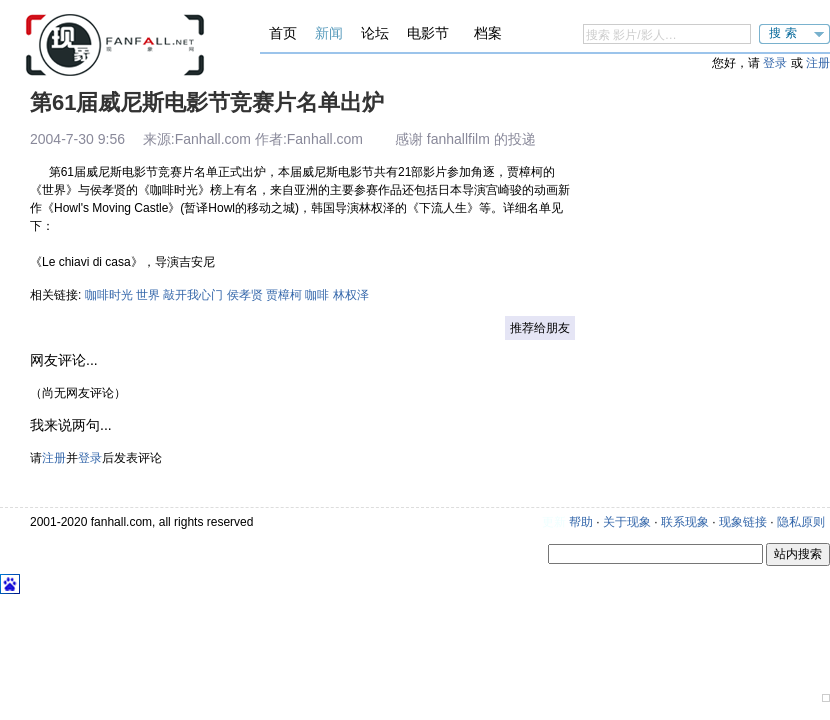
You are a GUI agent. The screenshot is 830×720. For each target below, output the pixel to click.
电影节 (428, 33)
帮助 (581, 522)
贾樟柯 (284, 295)
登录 (775, 63)
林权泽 (351, 295)
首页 (283, 33)
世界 (148, 295)
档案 (488, 33)
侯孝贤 (245, 295)
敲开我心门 (193, 295)
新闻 (329, 33)
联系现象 (685, 522)
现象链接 (743, 522)
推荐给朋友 (540, 328)
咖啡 (317, 295)
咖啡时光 (109, 295)
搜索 (785, 33)
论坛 (375, 33)
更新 (554, 522)
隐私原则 (801, 522)
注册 (818, 63)
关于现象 (627, 522)
